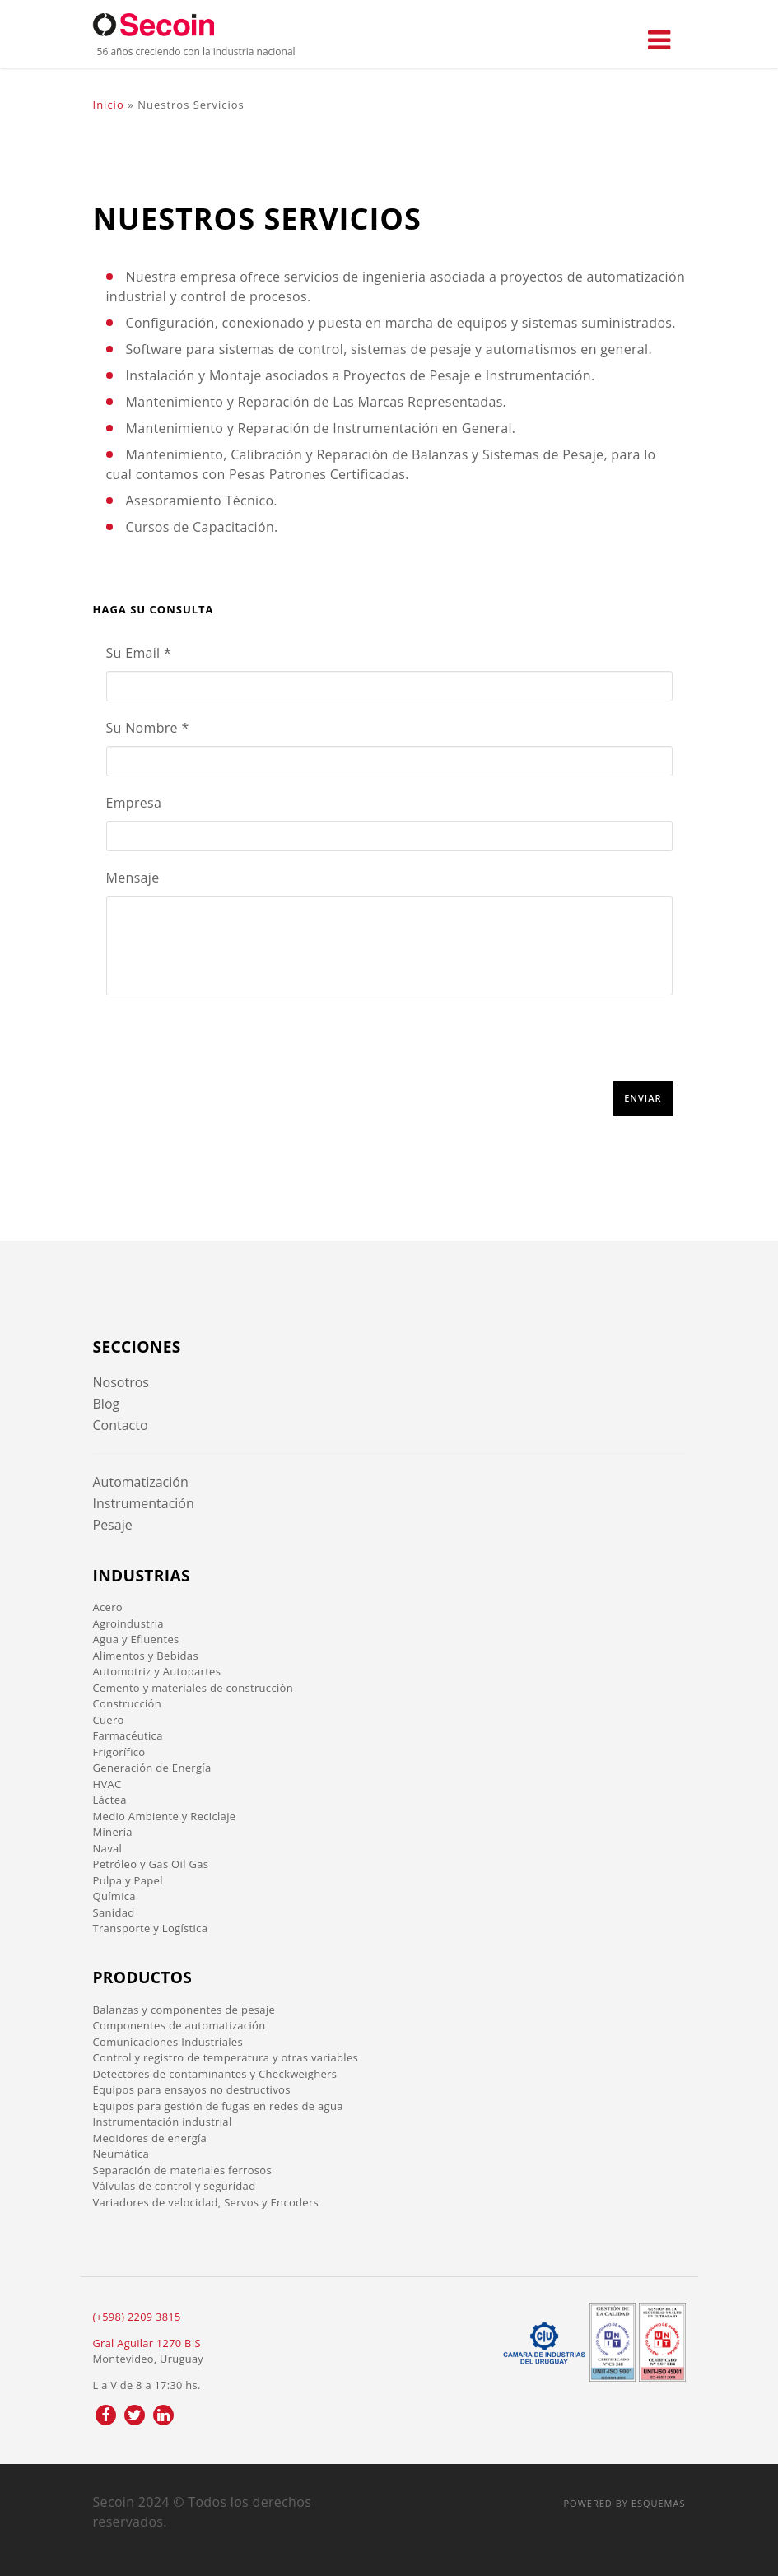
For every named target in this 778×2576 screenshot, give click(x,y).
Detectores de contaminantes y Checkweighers (215, 2073)
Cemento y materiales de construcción (193, 1687)
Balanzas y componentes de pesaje (184, 2009)
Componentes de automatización (179, 2025)
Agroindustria (128, 1623)
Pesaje (113, 1525)
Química (114, 1896)
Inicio (108, 104)
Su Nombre (147, 728)
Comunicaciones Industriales (168, 2041)
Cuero (108, 1719)
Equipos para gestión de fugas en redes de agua (218, 2106)
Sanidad (114, 1912)
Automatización (141, 1482)
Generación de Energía (152, 1767)
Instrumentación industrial (162, 2121)
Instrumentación (143, 1503)
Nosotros (121, 1382)
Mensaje (133, 878)
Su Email (139, 653)
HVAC (107, 1784)
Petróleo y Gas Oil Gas (151, 1863)
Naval (108, 1848)
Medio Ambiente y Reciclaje (164, 1816)
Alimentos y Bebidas (145, 1655)
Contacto (120, 1425)
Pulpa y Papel (128, 1880)
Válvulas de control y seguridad (174, 2185)
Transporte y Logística (150, 1928)
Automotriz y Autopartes (157, 1671)
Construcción (127, 1703)
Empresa (134, 803)
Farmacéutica (128, 1735)
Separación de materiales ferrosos (183, 2170)
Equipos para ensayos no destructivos (192, 2089)
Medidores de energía (150, 2138)
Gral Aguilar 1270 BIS (147, 2343)
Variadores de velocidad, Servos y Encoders (206, 2202)
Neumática (121, 2153)
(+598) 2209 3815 (137, 2316)
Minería (113, 1831)
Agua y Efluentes (136, 1639)
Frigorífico (119, 1752)
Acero (108, 1607)
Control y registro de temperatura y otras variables (226, 2057)
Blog (106, 1404)
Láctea (110, 1799)
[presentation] (231, 1049)
